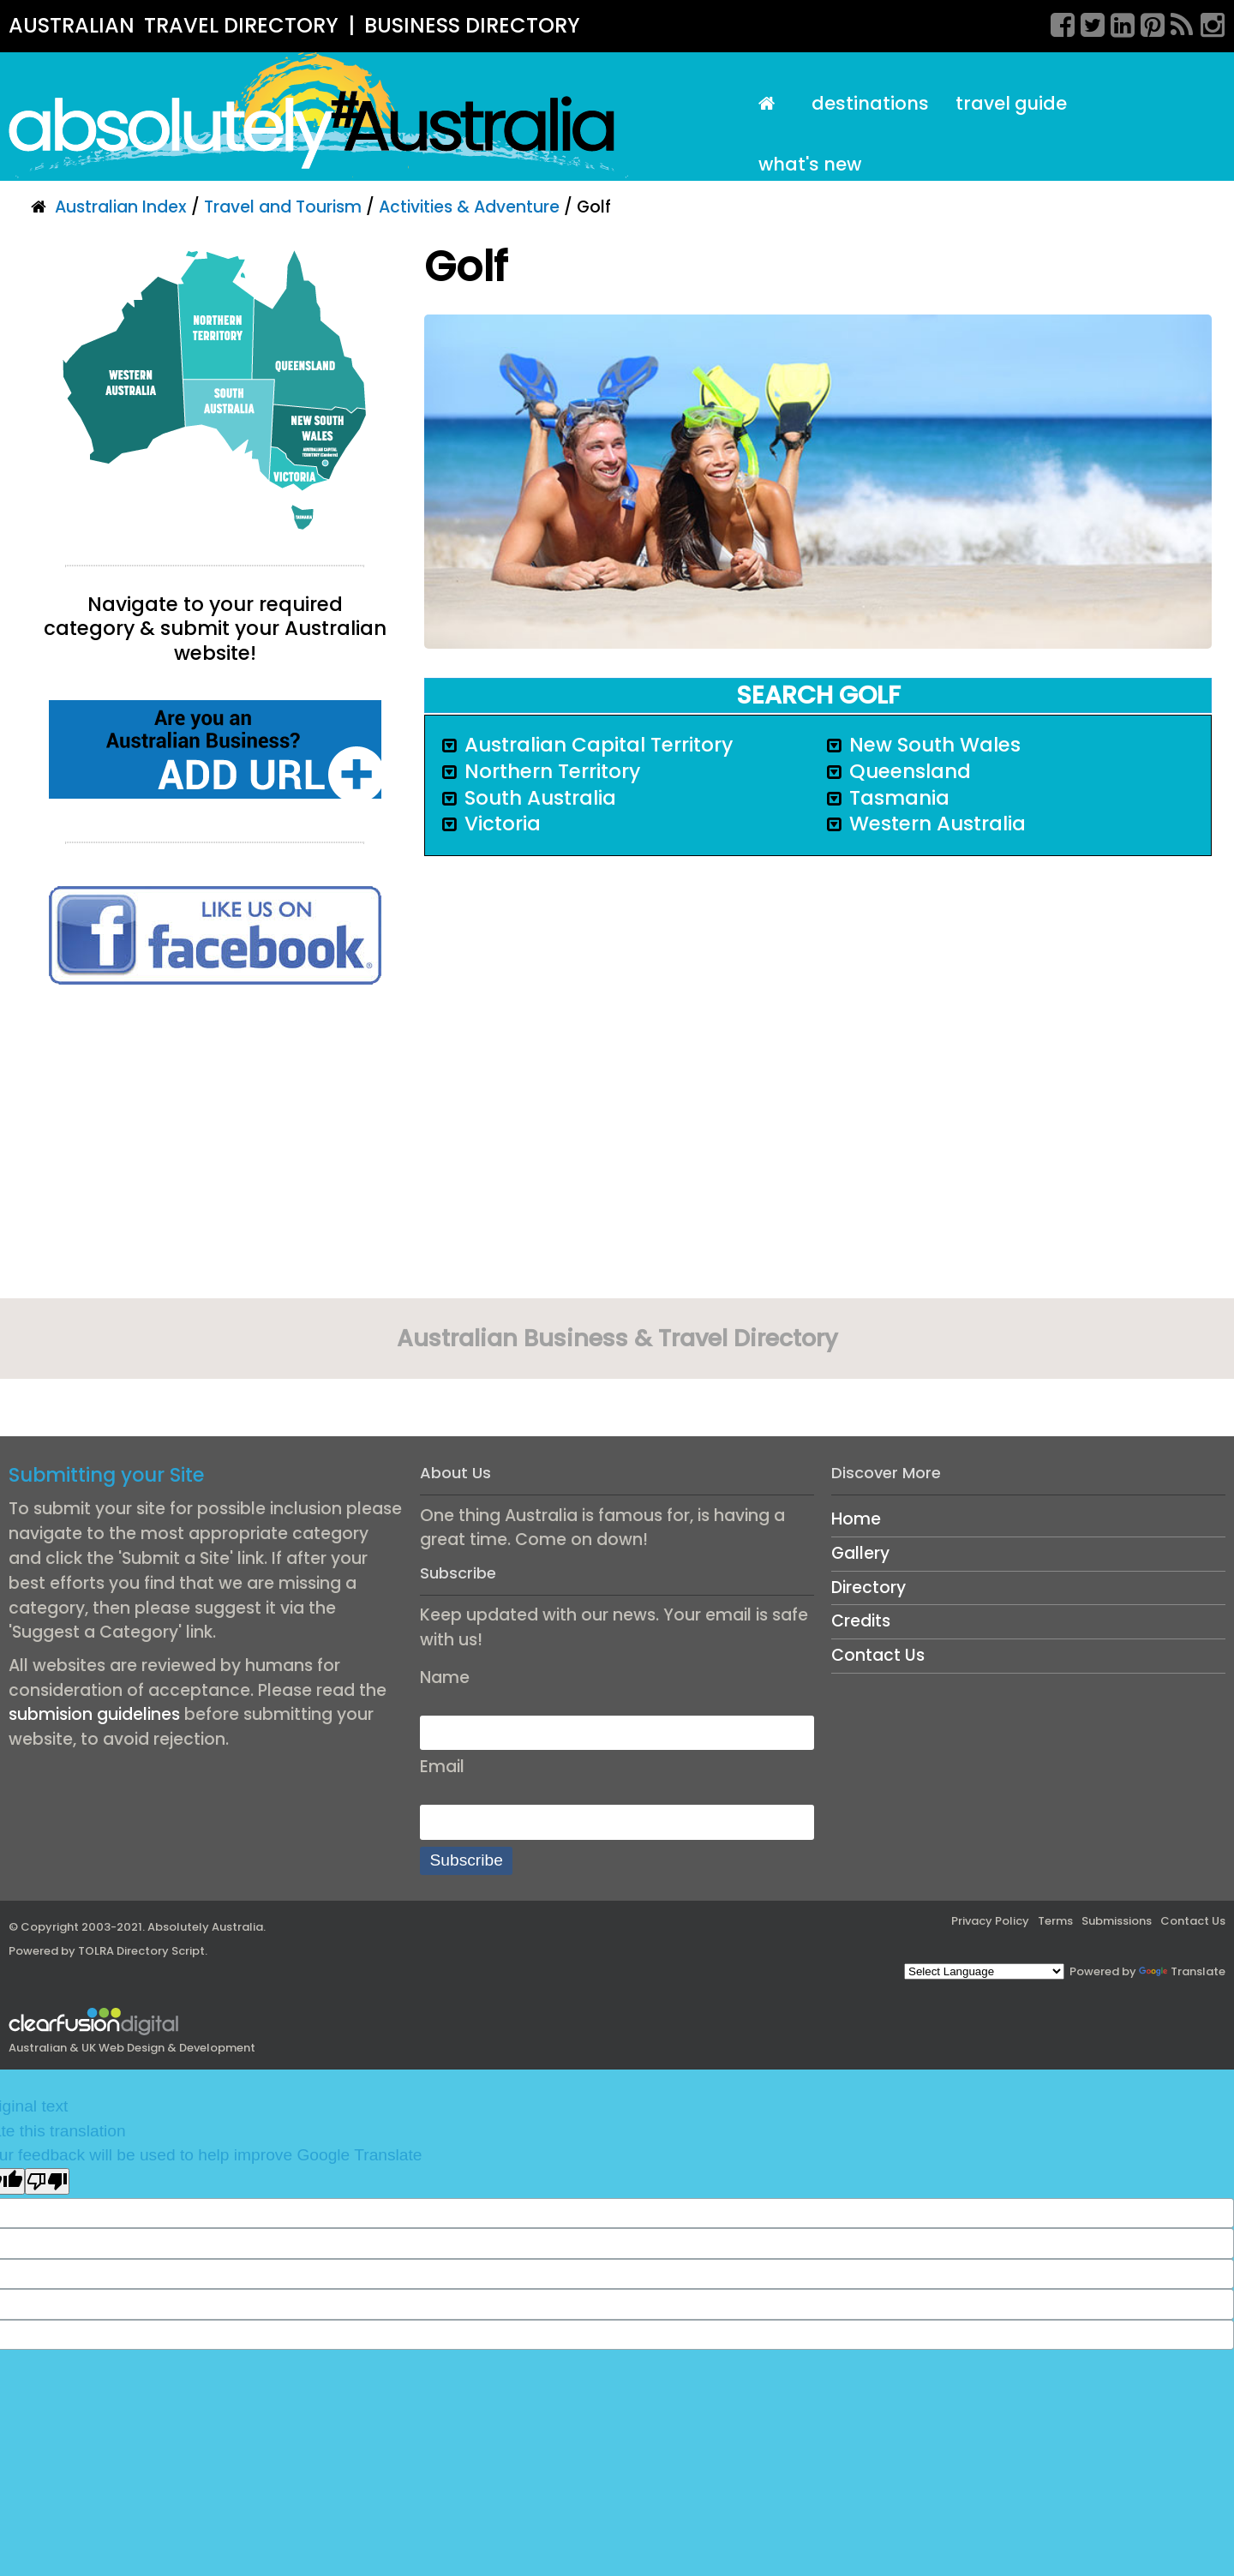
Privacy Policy (990, 1921)
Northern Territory (552, 771)
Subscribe (466, 1860)
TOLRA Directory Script (141, 1951)
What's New (809, 164)
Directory (868, 1587)
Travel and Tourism (283, 207)
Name (445, 1677)
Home (856, 1519)
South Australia (540, 798)
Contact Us (878, 1655)
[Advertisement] (214, 1147)
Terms (1055, 1921)
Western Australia (937, 823)
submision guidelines (94, 1714)
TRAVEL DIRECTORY (241, 25)
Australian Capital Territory (598, 744)
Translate (1182, 1971)
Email (442, 1766)
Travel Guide (1011, 103)
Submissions (1116, 1921)
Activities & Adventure (469, 207)
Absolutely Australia (205, 1927)
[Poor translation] (47, 2181)
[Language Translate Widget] (984, 1971)
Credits (860, 1620)
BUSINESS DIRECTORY (472, 25)
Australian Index (121, 207)
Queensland (910, 771)
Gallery (860, 1553)
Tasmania (899, 798)
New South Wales (935, 744)
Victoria (502, 823)
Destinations (870, 103)
